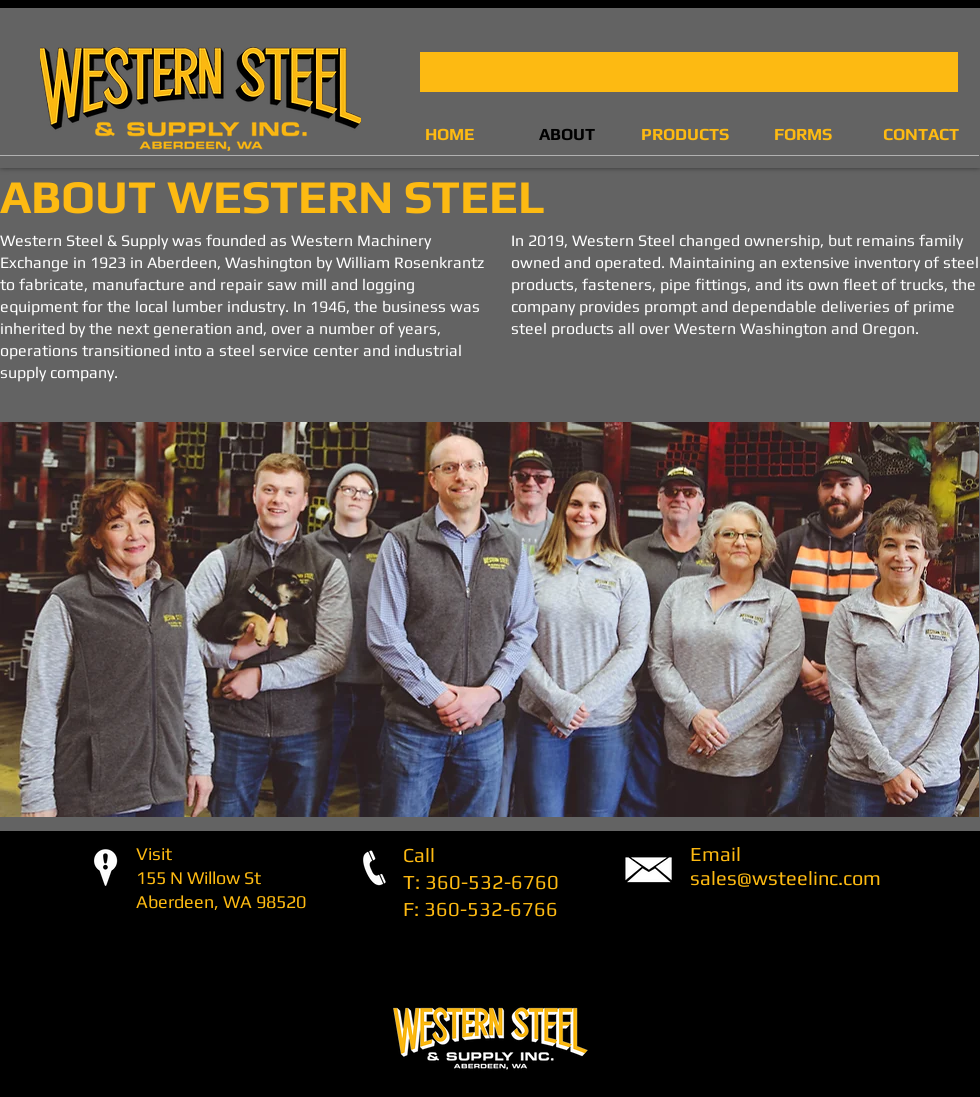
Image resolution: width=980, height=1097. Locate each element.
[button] (689, 72)
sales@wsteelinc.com (785, 877)
